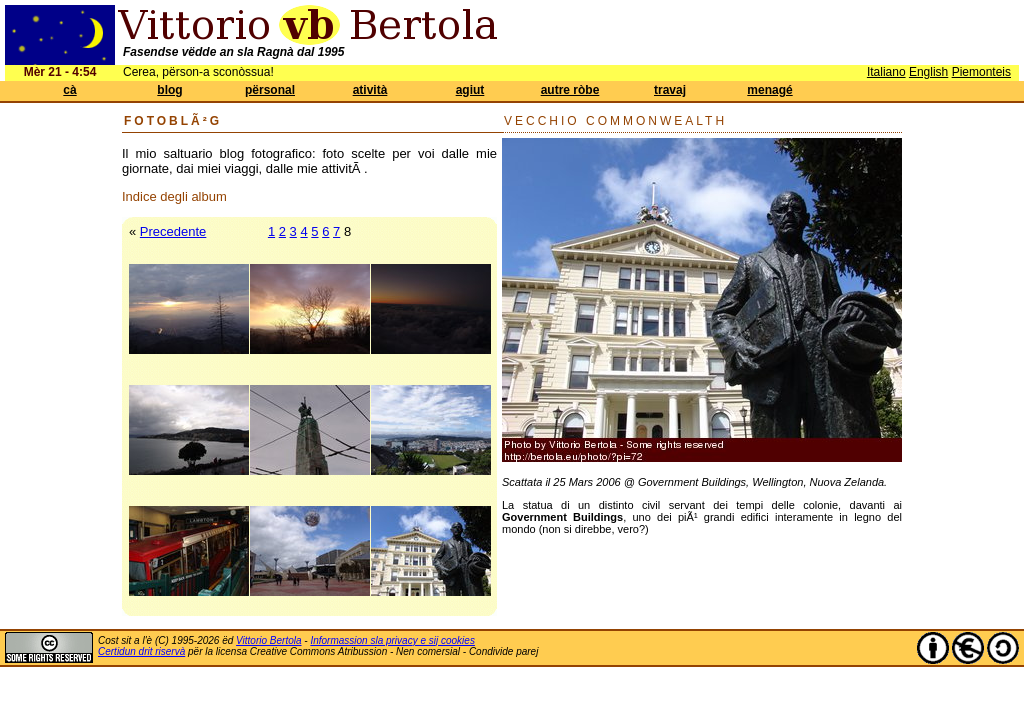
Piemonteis (981, 72)
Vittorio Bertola (268, 640)
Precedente (173, 231)
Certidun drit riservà (141, 651)
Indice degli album (174, 196)
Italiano (886, 72)
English (928, 72)
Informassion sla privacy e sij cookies (392, 640)
